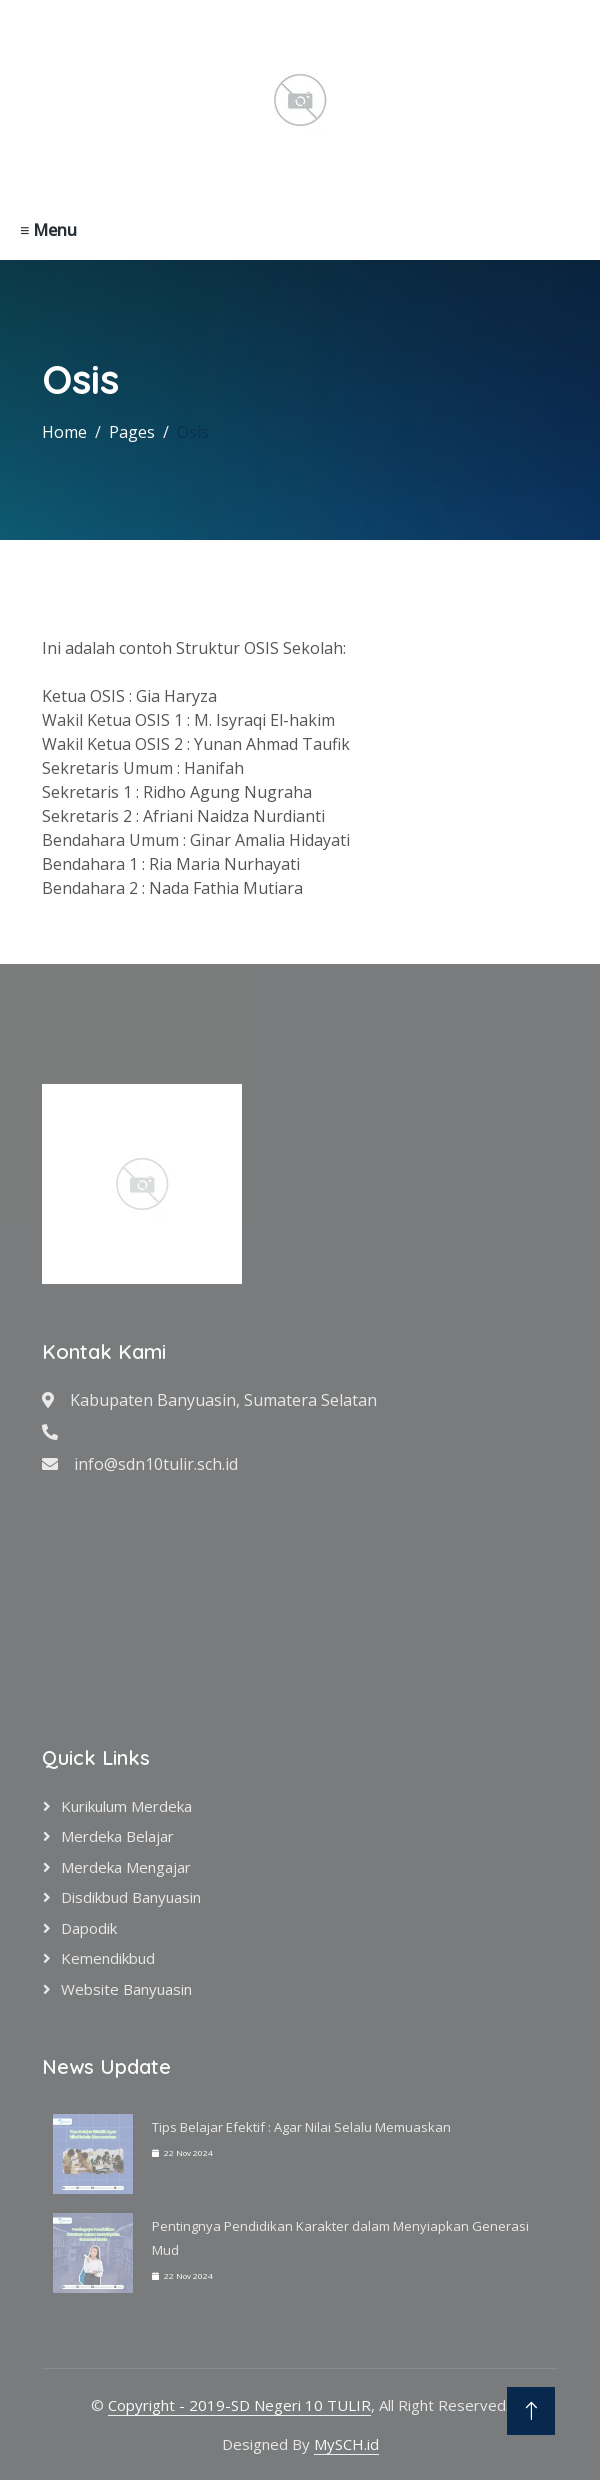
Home (64, 432)
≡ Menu (48, 230)
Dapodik (89, 1928)
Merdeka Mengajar (126, 1867)
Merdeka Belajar (117, 1836)
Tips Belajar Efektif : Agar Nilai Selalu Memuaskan (301, 2127)
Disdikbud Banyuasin (131, 1897)
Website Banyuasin (126, 1989)
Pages (132, 432)
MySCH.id (346, 2444)
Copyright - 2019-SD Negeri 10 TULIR (239, 2405)
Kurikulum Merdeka (126, 1806)
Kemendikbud (108, 1958)
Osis (193, 432)
